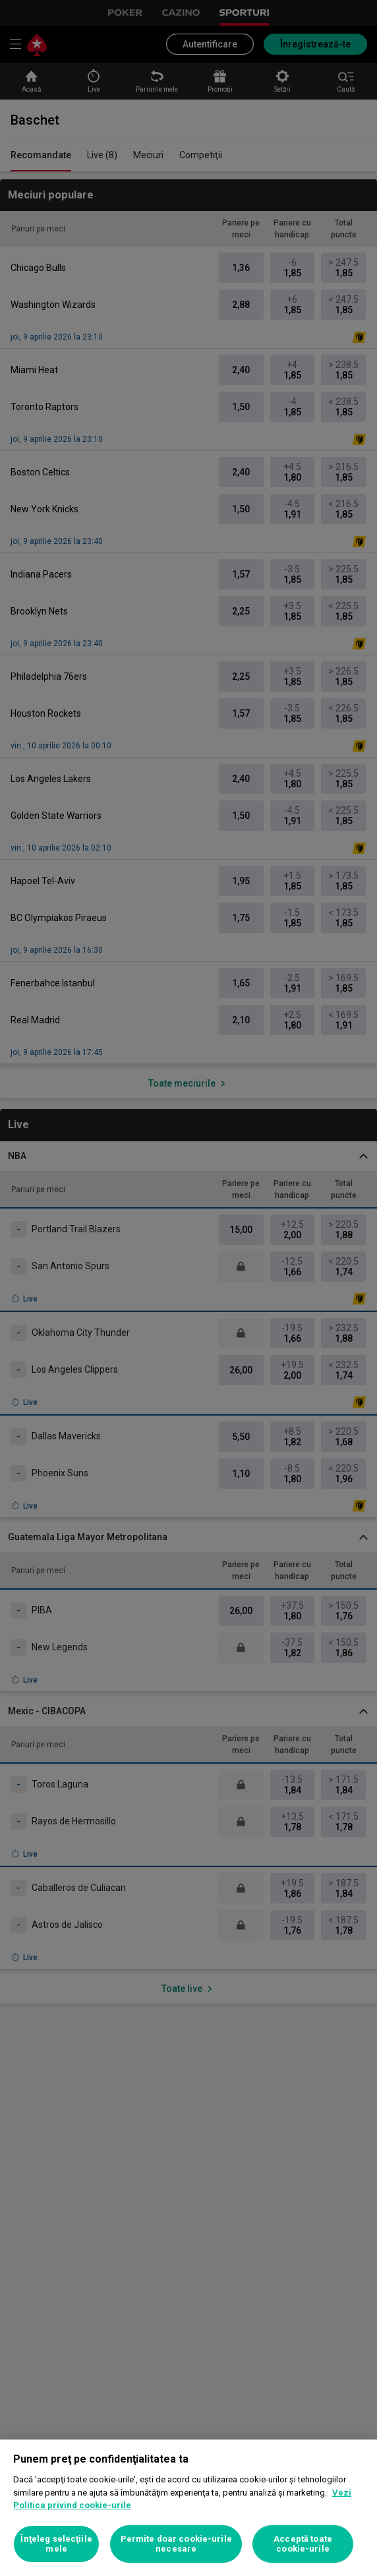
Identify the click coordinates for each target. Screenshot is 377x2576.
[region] (188, 2508)
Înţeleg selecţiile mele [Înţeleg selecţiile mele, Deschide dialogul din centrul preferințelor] (56, 2544)
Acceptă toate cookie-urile (303, 2544)
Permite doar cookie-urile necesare (176, 2544)
